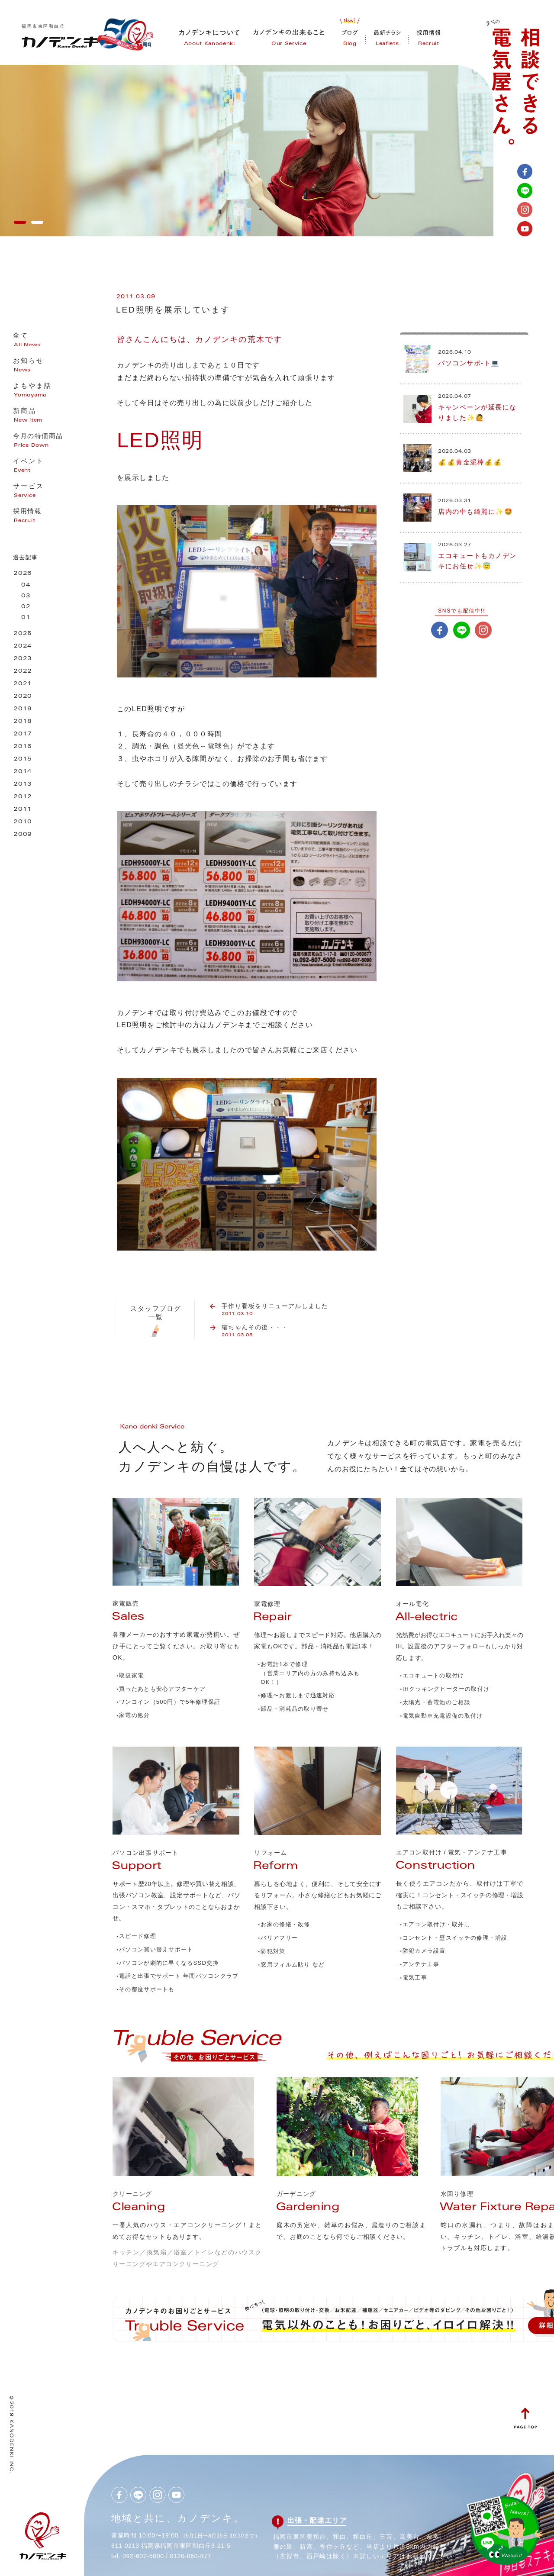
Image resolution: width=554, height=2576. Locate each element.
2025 (22, 634)
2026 (22, 574)
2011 (22, 809)
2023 (22, 659)
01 (26, 618)
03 (26, 596)
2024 (22, 646)
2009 (22, 835)
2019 (22, 709)
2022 (22, 671)
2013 (22, 784)
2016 (22, 747)
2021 (22, 684)
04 (26, 585)
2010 (22, 822)
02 (26, 607)
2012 (22, 797)
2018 (22, 722)
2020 (22, 697)
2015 (22, 759)
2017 (22, 734)
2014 (22, 772)
